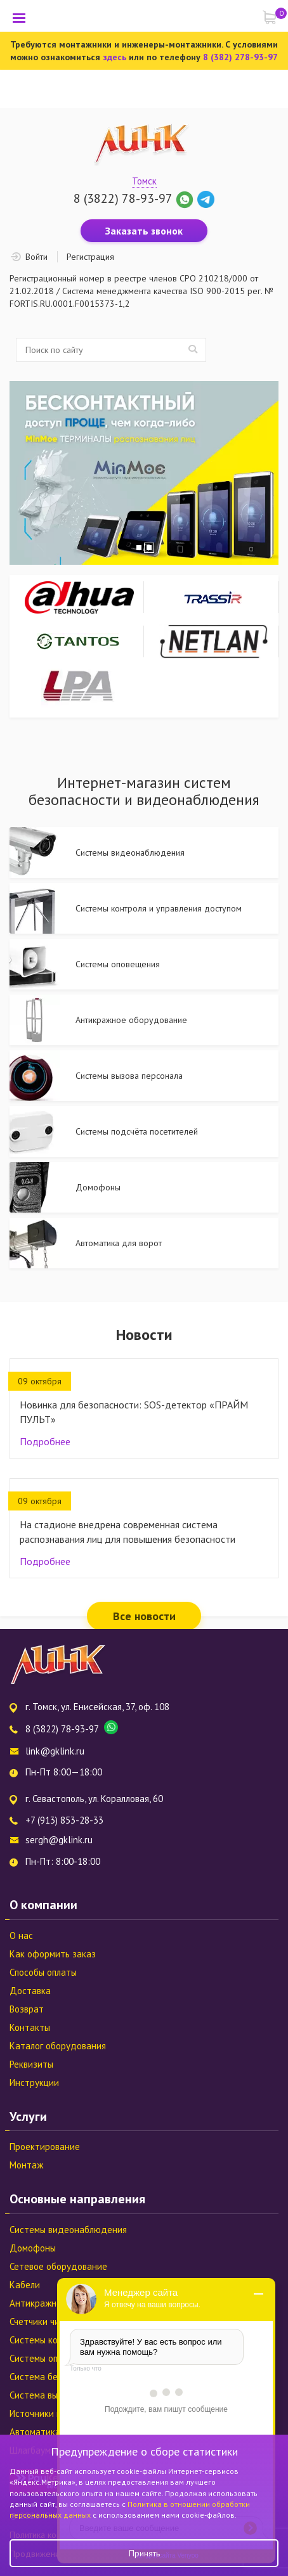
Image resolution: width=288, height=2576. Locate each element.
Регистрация (90, 256)
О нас (21, 1935)
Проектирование (45, 2147)
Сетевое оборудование (58, 2266)
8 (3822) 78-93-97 (123, 198)
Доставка (30, 1991)
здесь (114, 57)
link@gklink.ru (54, 1751)
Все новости (144, 1616)
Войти (36, 256)
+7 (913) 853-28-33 (64, 1820)
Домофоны (33, 2248)
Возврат (27, 2009)
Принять (144, 2553)
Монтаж (26, 2165)
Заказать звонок (144, 230)
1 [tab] (139, 548)
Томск (144, 181)
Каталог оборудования (58, 2046)
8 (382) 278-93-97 (240, 57)
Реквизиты (31, 2064)
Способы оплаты (43, 1972)
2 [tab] (149, 548)
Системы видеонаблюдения (68, 2230)
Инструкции (34, 2083)
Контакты (30, 2027)
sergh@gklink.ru (59, 1840)
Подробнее (45, 1441)
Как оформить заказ (53, 1954)
